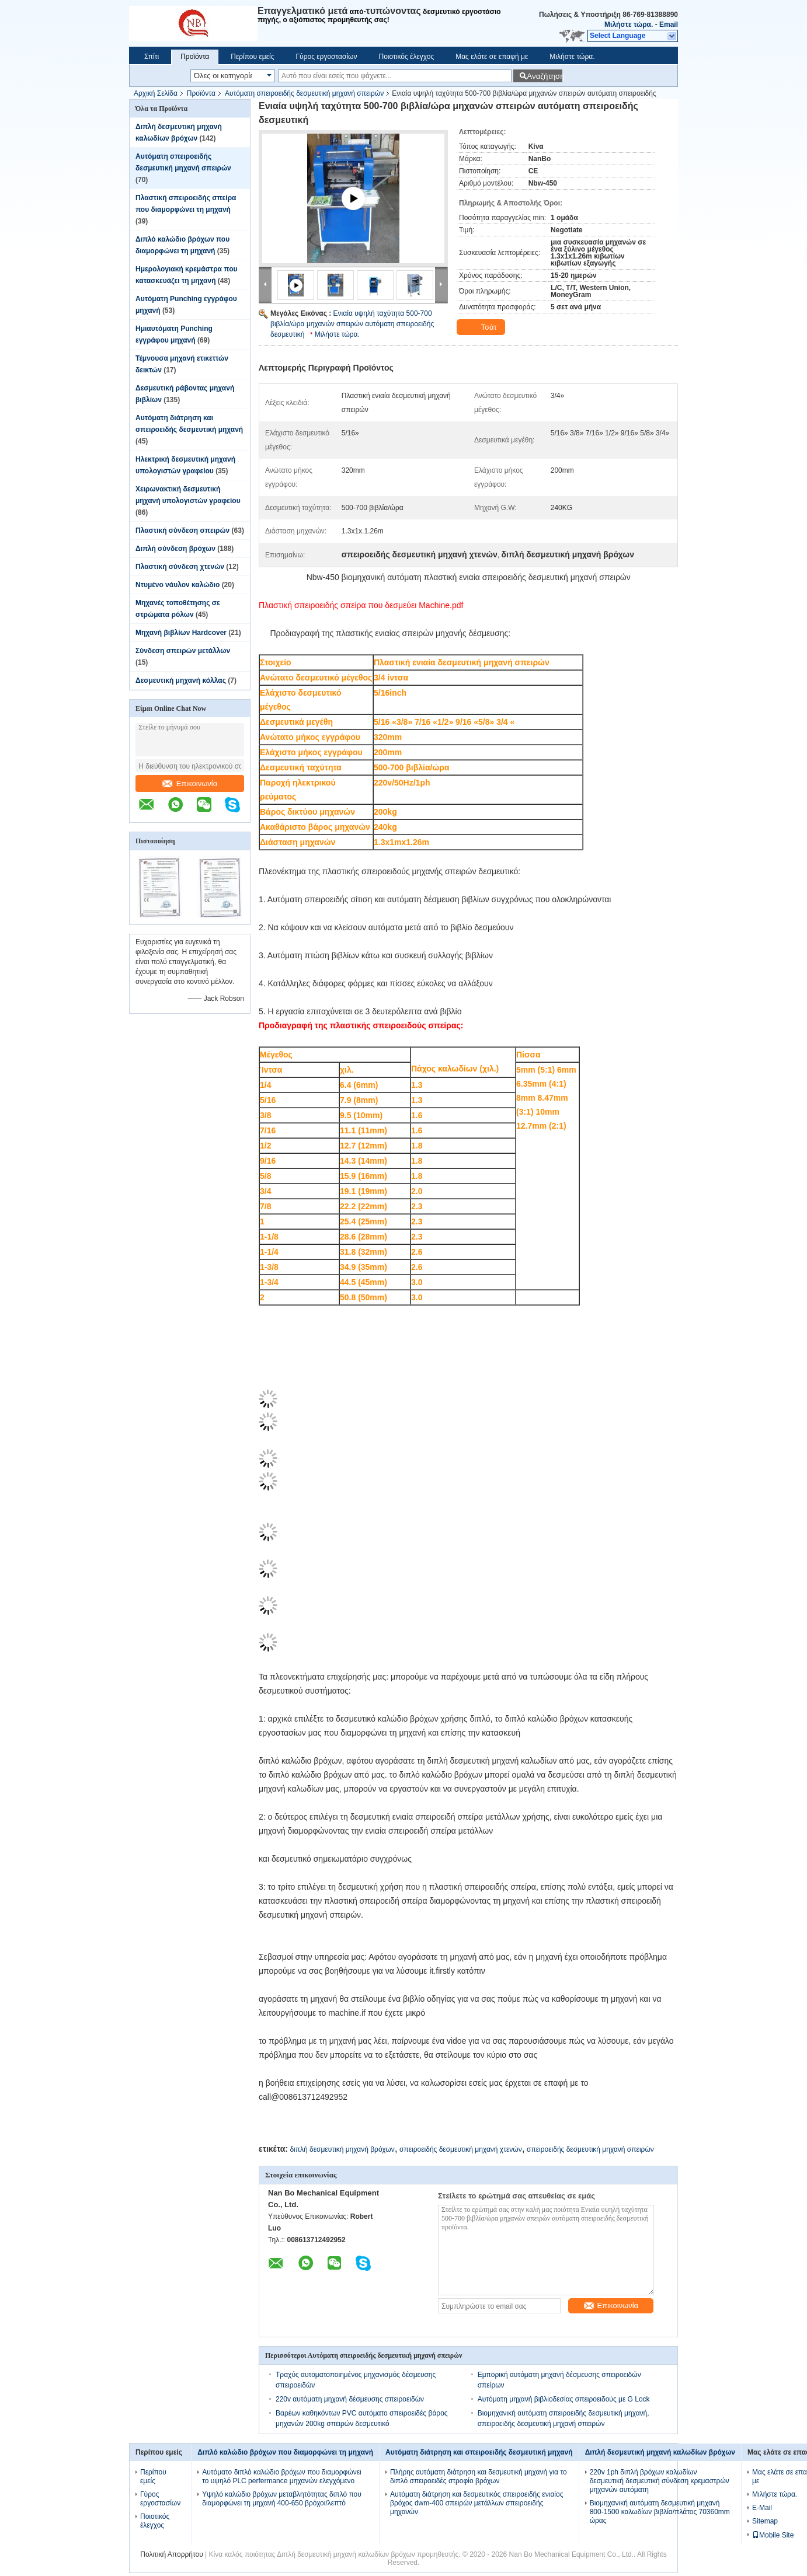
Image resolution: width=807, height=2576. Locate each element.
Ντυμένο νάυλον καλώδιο (177, 585)
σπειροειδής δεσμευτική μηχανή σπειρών (590, 2149)
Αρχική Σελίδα (156, 93)
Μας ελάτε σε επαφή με (491, 57)
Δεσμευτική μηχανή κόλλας (180, 680)
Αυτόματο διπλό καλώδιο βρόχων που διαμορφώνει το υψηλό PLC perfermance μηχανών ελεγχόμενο (281, 2476)
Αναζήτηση (544, 76)
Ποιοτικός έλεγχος (406, 57)
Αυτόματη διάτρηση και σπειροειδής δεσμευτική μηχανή (479, 2452)
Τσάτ (482, 327)
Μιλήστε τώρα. (628, 24)
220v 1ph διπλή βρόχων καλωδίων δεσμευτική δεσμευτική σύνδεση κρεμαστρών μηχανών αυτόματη (659, 2481)
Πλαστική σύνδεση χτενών (179, 567)
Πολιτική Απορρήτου (171, 2554)
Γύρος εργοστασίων (326, 57)
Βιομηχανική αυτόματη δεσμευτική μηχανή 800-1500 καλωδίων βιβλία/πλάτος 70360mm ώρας (660, 2512)
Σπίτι (151, 57)
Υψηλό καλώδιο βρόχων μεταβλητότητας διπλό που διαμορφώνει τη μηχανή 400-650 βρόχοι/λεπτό (281, 2498)
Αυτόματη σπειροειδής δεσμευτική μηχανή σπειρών (304, 93)
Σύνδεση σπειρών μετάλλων (182, 651)
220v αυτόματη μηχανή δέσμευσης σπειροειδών (350, 2399)
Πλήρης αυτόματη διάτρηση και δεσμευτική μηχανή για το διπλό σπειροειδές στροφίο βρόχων (478, 2476)
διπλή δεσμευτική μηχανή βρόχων (342, 2149)
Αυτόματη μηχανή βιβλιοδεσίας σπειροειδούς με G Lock (564, 2399)
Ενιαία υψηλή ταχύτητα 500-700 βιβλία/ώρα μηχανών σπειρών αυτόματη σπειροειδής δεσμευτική (352, 323)
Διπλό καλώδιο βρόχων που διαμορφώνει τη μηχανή (285, 2452)
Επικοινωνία (190, 783)
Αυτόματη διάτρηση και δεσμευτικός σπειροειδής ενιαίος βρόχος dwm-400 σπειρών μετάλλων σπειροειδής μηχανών (476, 2503)
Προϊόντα (194, 57)
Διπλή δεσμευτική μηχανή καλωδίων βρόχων (660, 2452)
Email (668, 24)
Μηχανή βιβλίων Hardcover (181, 633)
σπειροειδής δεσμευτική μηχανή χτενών (460, 2149)
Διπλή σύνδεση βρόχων (175, 548)
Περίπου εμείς (252, 57)
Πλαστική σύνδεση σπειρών (182, 530)
